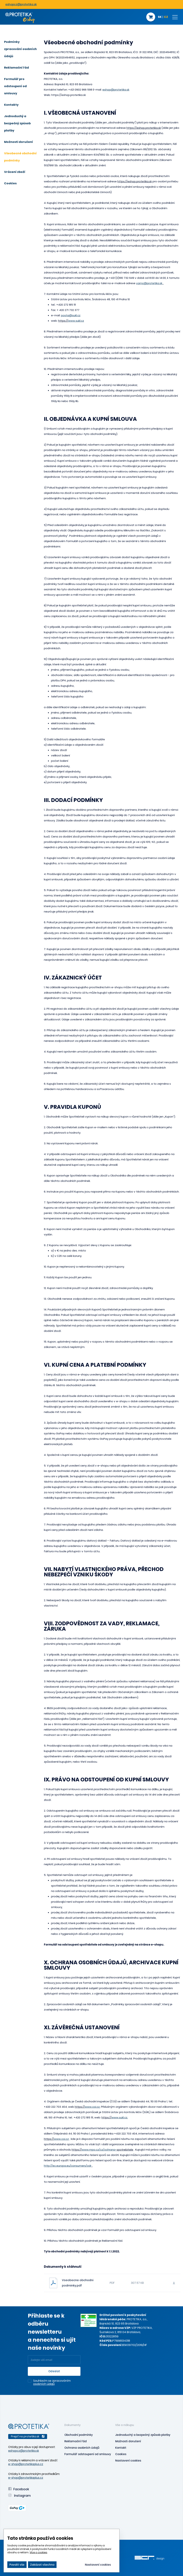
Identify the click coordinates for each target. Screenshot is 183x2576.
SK (160, 17)
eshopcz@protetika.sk (21, 4)
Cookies (10, 183)
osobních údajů (44, 2384)
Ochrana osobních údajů (81, 2448)
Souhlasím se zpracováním (52, 2382)
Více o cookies (38, 2552)
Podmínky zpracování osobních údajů (20, 49)
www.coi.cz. (92, 2107)
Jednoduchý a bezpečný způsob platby (17, 123)
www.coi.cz (61, 2139)
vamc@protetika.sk (149, 283)
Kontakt (120, 2448)
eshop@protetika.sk (115, 89)
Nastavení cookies (128, 2460)
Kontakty (11, 105)
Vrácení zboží (14, 172)
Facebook (18, 2489)
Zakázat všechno (42, 2565)
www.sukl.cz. (119, 2117)
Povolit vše (16, 2565)
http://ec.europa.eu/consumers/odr (67, 2166)
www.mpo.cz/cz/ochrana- (99, 2149)
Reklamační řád (16, 68)
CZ (166, 17)
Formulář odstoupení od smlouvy (87, 2454)
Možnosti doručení (18, 142)
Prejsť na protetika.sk (27, 2436)
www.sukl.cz (76, 321)
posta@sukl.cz (70, 315)
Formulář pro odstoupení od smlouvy (15, 86)
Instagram (19, 2495)
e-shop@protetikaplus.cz (25, 2464)
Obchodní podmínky (78, 2435)
